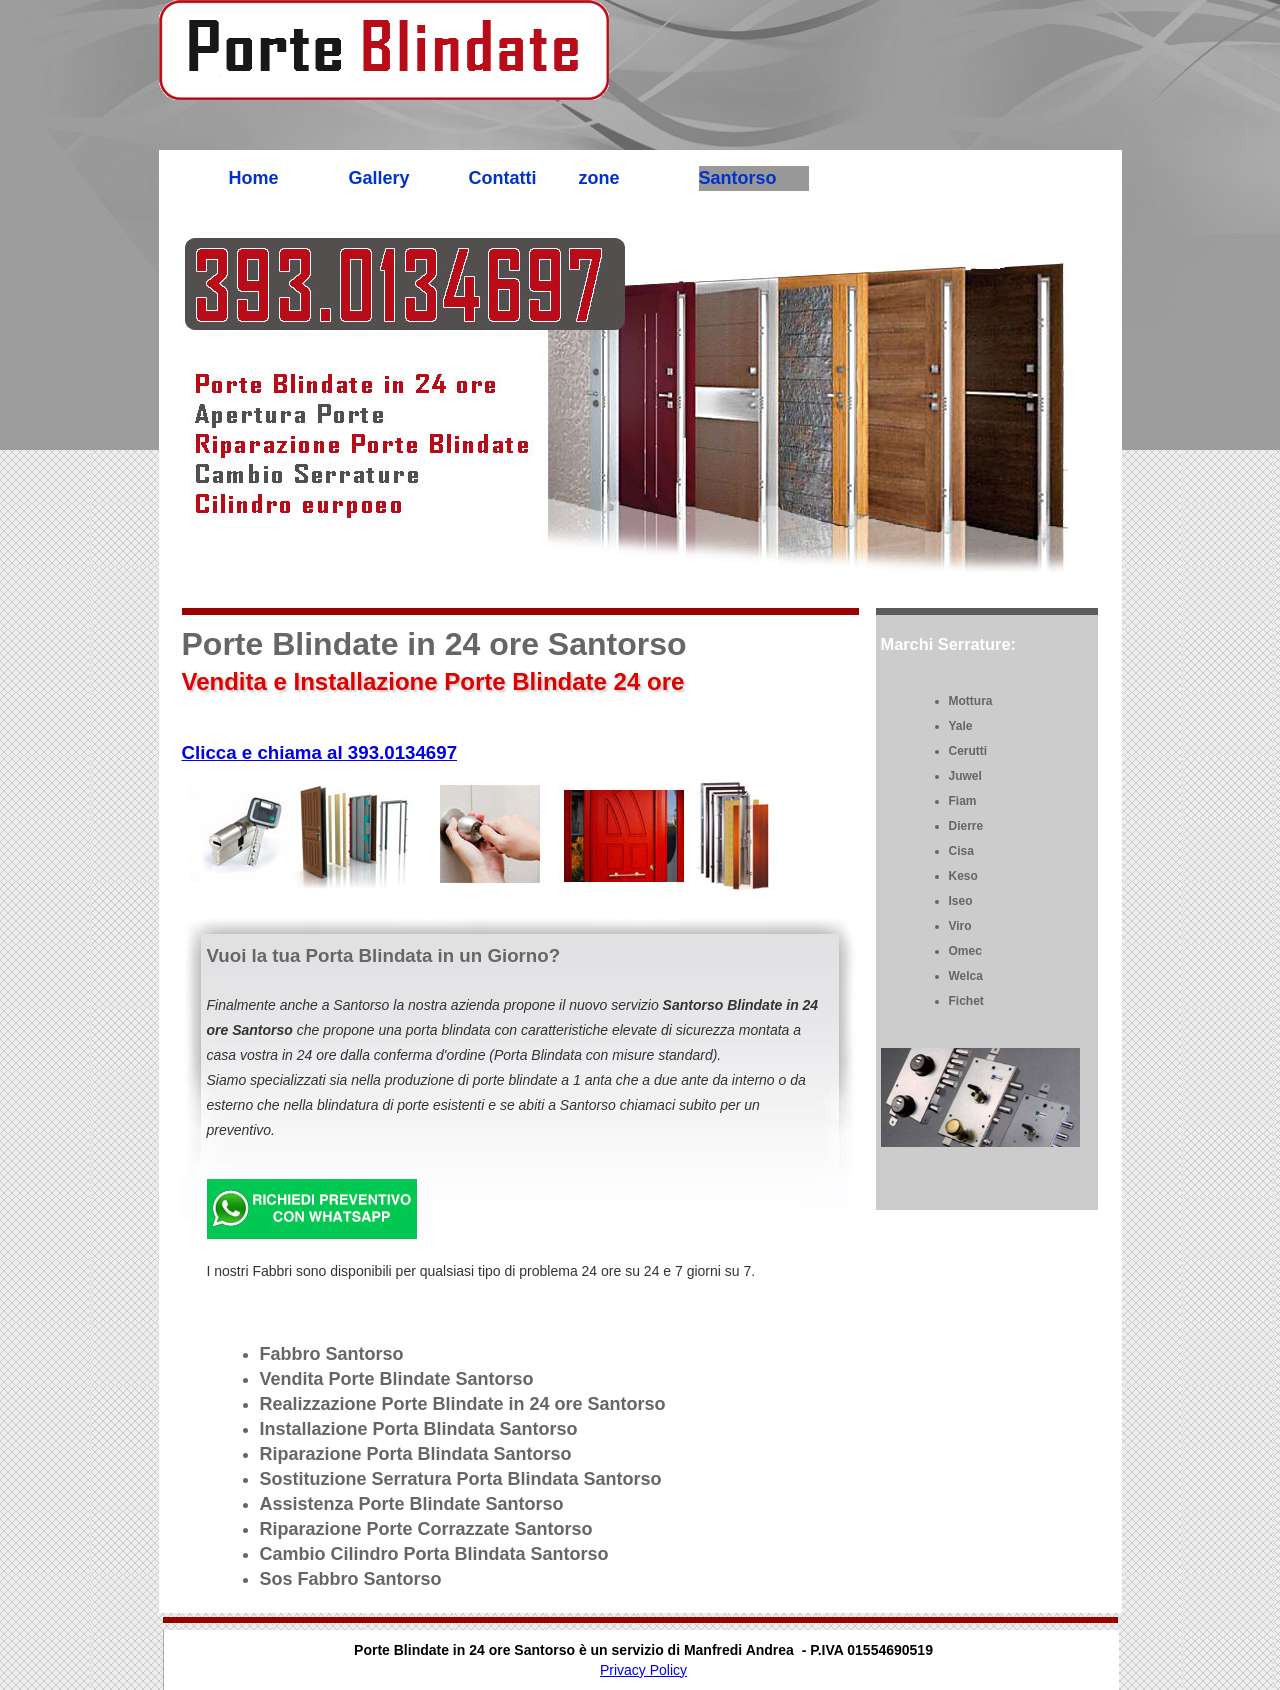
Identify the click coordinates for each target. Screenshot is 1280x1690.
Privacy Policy (643, 1670)
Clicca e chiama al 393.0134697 (320, 752)
